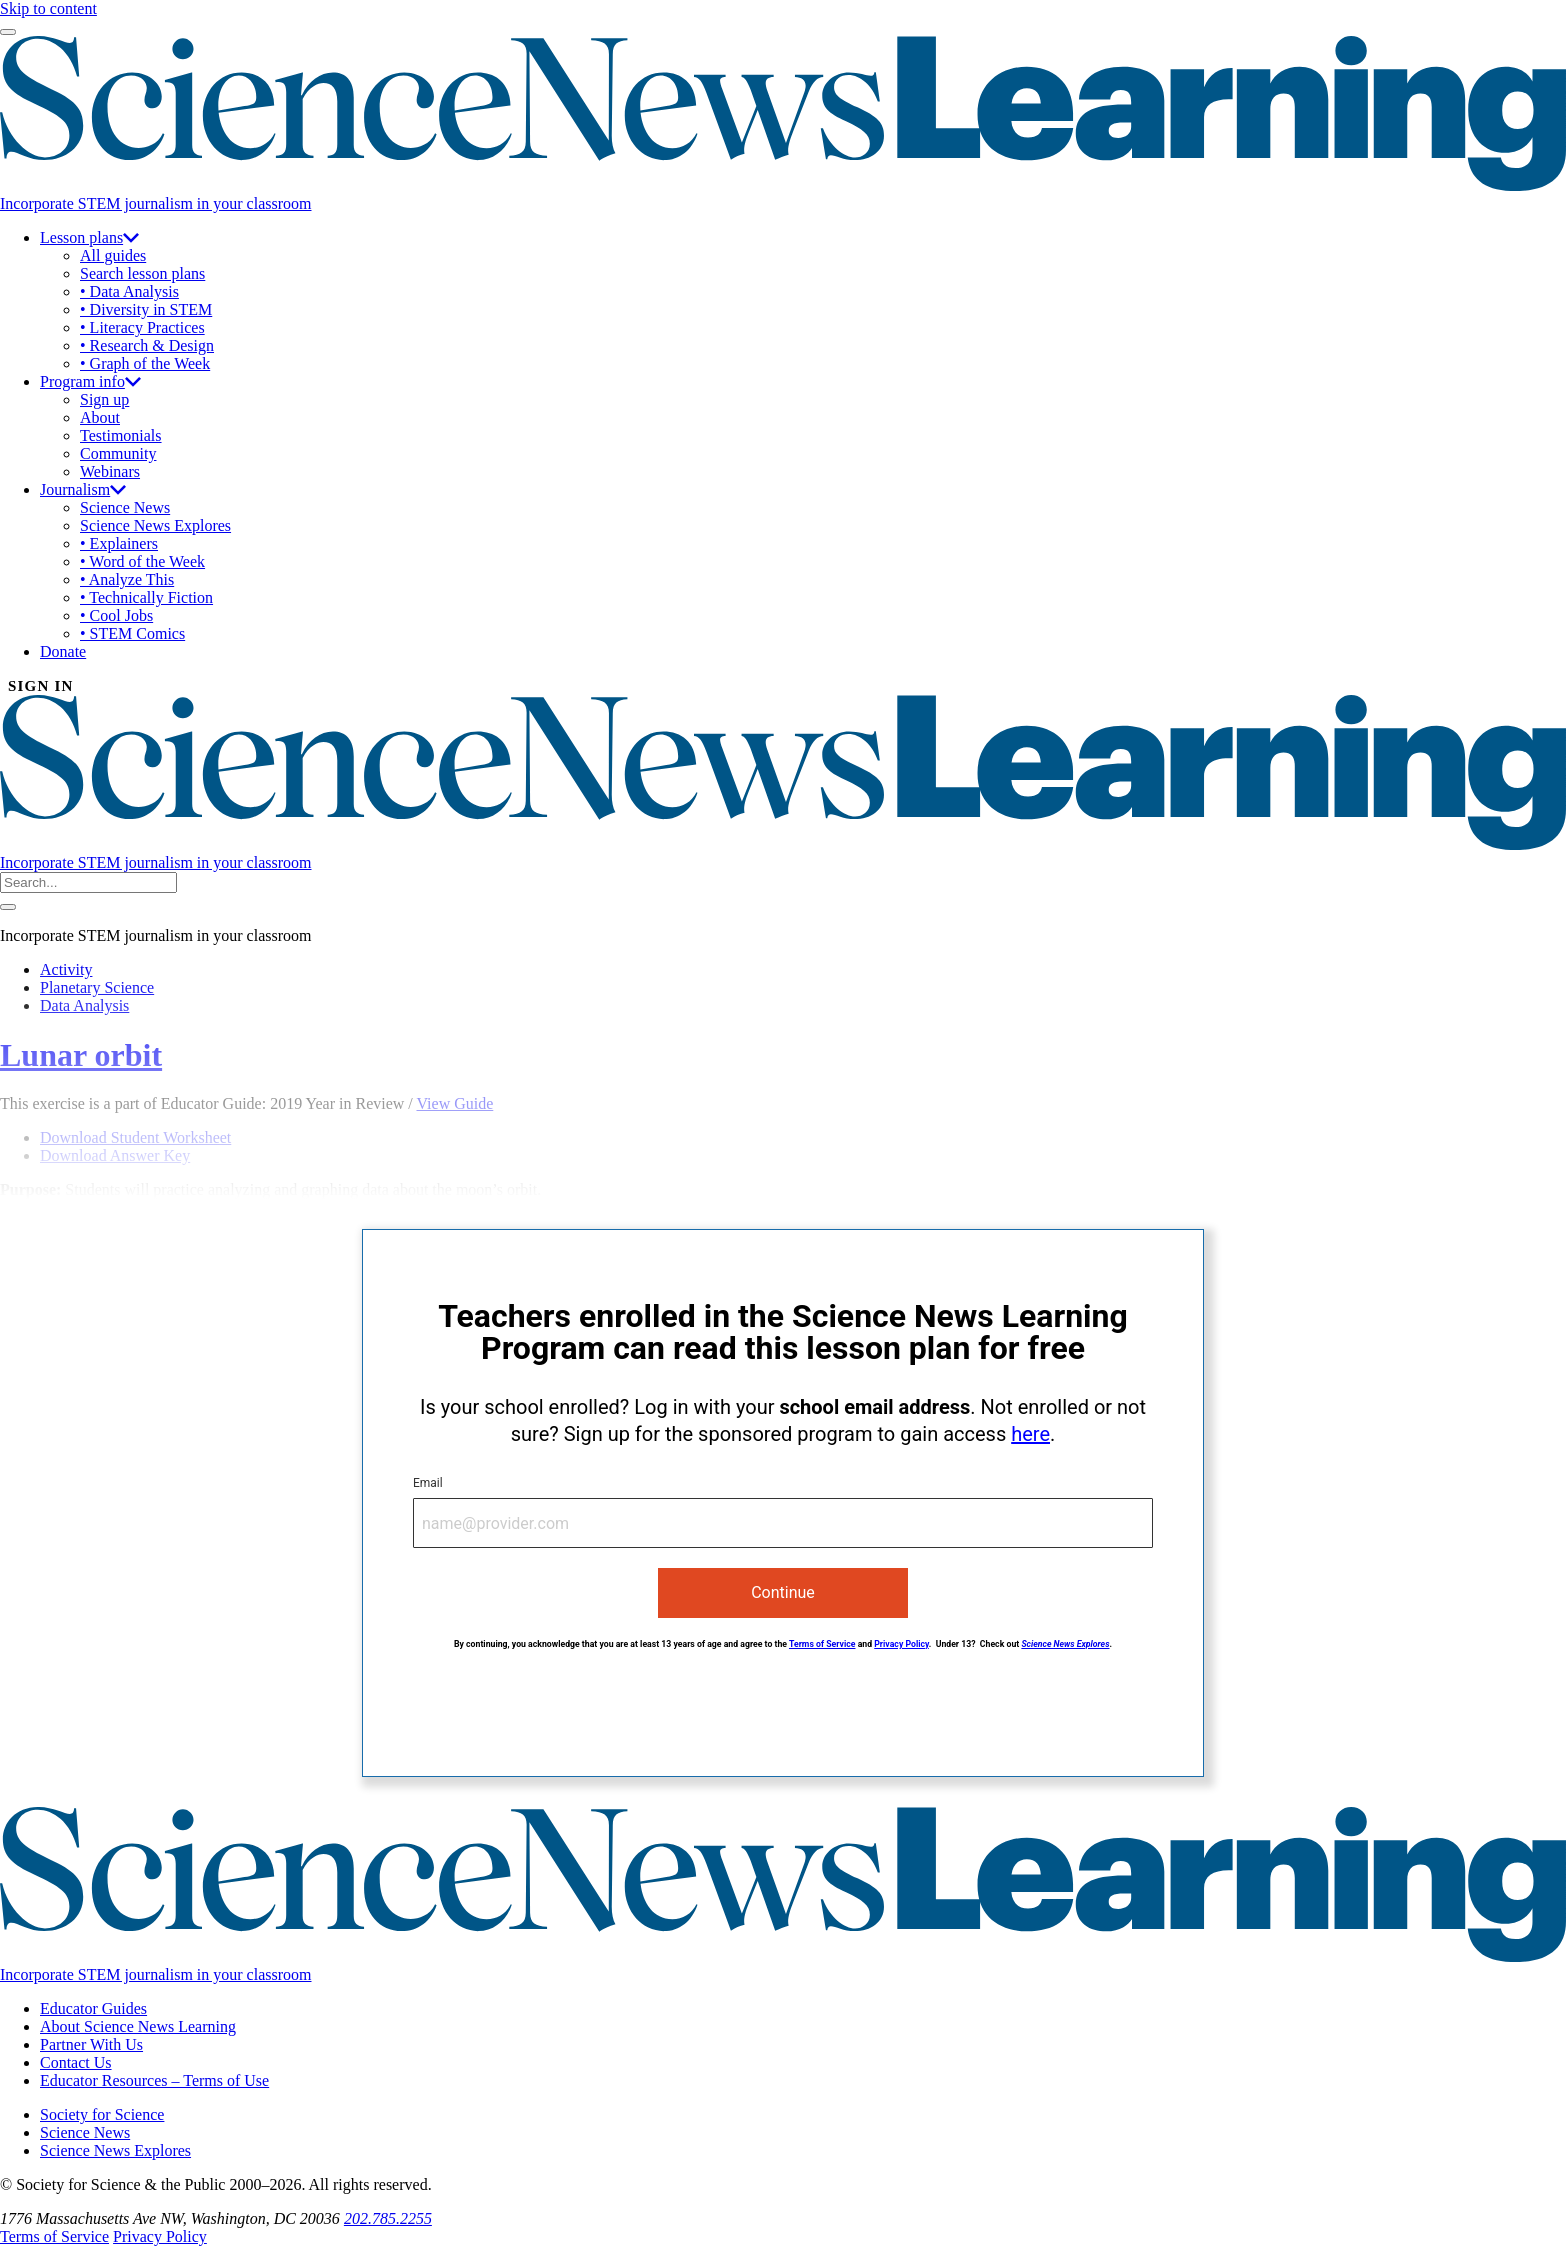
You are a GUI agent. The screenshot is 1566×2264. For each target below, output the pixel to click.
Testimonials (121, 435)
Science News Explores (155, 525)
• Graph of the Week (145, 363)
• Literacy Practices (142, 327)
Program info (90, 381)
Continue (783, 1592)
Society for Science (102, 2114)
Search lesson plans (142, 273)
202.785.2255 (388, 2218)
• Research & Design (147, 345)
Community (118, 453)
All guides (113, 255)
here (1030, 1434)
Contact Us (76, 2062)
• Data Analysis (129, 291)
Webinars (110, 471)
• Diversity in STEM (146, 309)
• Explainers (119, 543)
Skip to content (48, 8)
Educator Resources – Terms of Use (154, 2080)
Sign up (104, 399)
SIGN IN (41, 686)
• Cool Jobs (116, 615)
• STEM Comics (132, 633)
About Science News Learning (138, 2026)
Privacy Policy (901, 1644)
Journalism (83, 489)
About (100, 417)
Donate (63, 651)
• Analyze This (127, 579)
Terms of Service (822, 1644)
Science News (125, 507)
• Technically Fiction (146, 597)
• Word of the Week (142, 561)
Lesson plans (89, 237)
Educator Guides (93, 2008)
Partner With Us (91, 2044)
